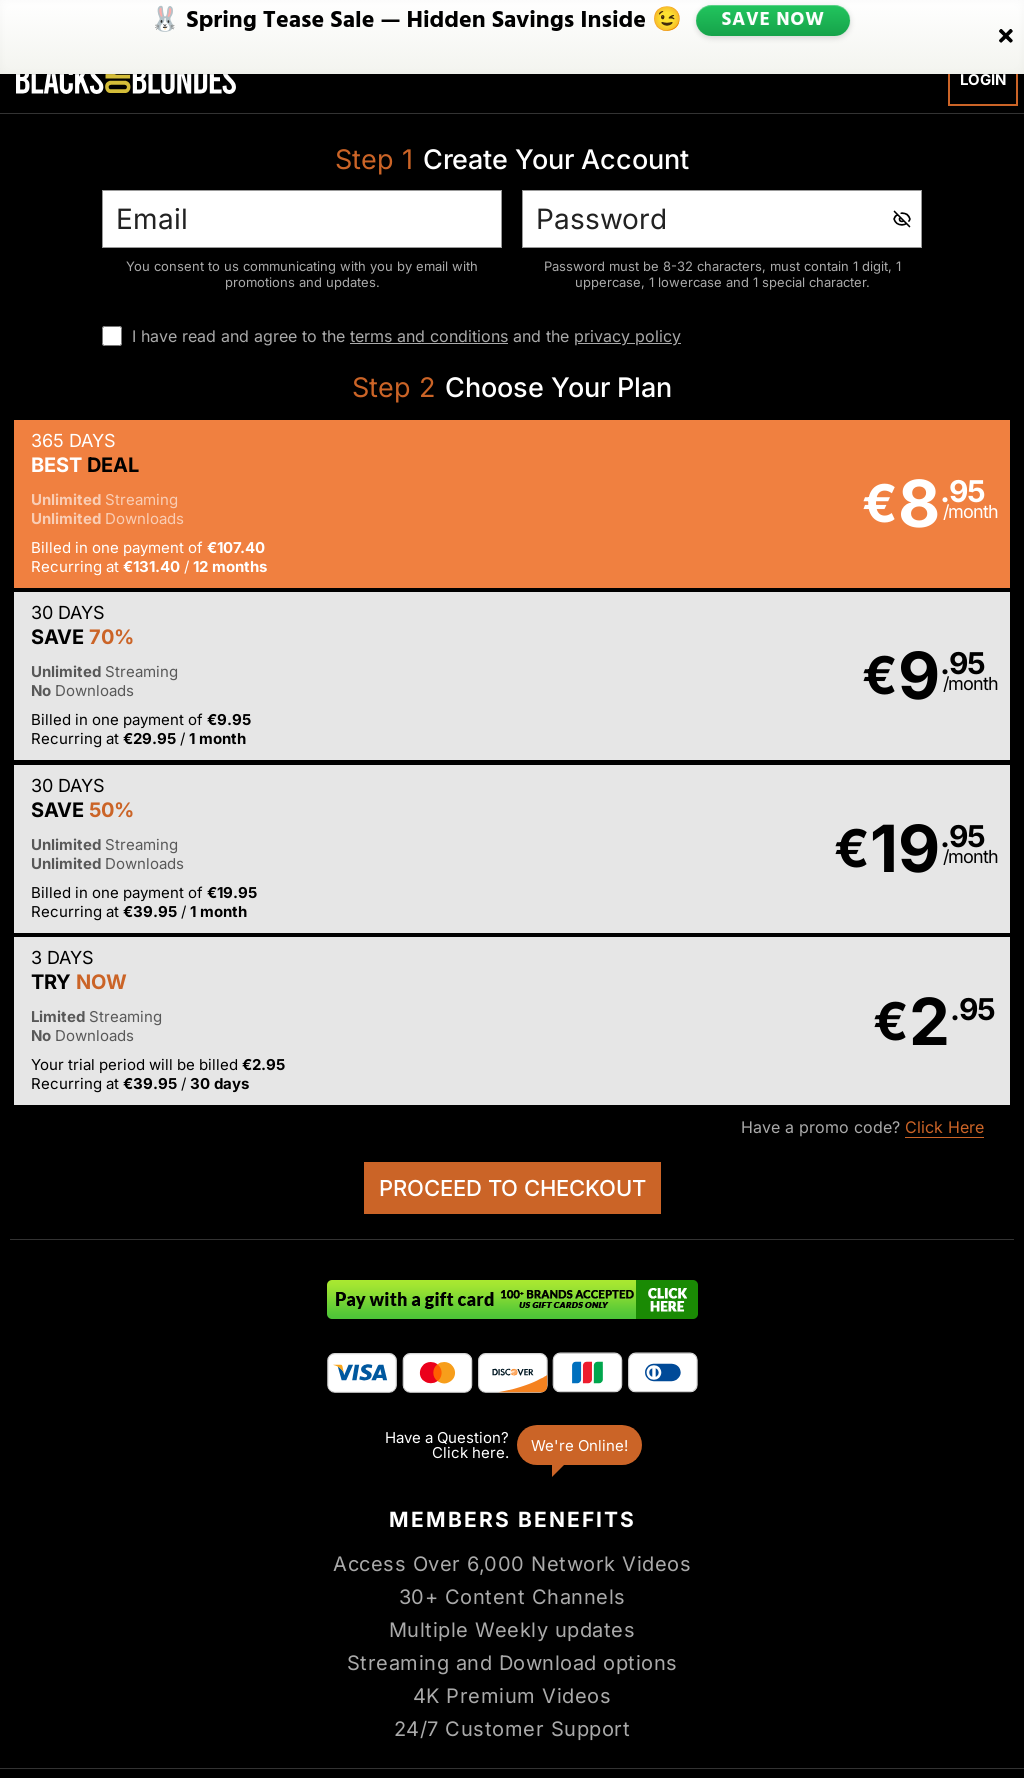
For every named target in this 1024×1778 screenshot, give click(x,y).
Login (983, 79)
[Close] (1006, 23)
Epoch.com (125, 1696)
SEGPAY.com (666, 1696)
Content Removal (946, 1696)
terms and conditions (429, 336)
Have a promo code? (862, 788)
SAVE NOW (772, 22)
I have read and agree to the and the (406, 336)
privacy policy (627, 336)
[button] (260, 507)
